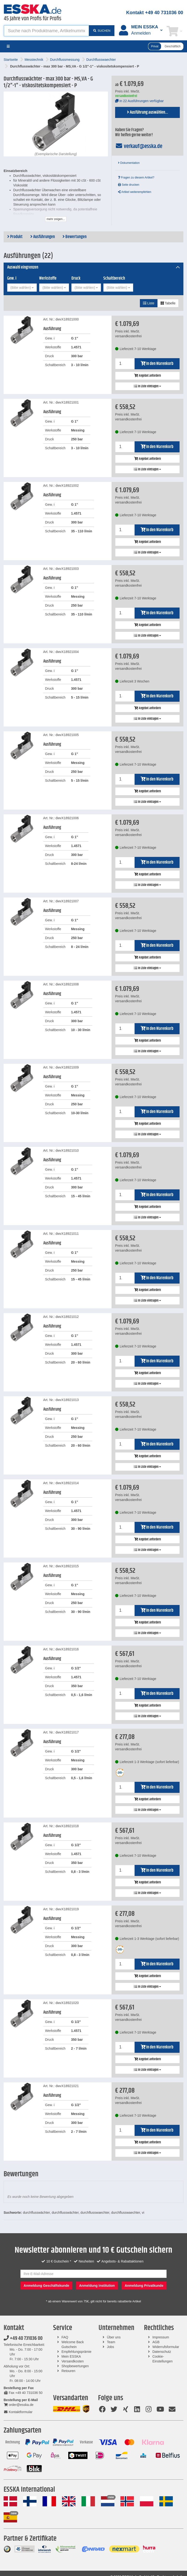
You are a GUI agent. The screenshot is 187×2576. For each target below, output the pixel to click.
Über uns (114, 2337)
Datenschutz (161, 2352)
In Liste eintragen (147, 386)
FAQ (65, 2337)
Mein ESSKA (71, 2356)
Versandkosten (73, 2361)
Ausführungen (42, 237)
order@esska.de (18, 2405)
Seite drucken (128, 184)
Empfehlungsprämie (77, 2352)
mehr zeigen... (56, 219)
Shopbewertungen (75, 2366)
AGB (156, 2342)
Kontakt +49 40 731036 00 (154, 12)
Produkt (15, 237)
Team (111, 2342)
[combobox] (22, 287)
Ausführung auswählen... (147, 112)
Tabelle (168, 303)
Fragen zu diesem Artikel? (136, 177)
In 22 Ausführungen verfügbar (139, 101)
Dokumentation (129, 163)
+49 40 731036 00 (23, 2338)
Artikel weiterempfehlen (134, 192)
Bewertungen (74, 237)
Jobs (110, 2347)
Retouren (68, 2371)
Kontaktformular (18, 2412)
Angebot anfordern (147, 375)
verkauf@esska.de (138, 146)
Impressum (160, 2337)
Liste (148, 303)
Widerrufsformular (165, 2347)
